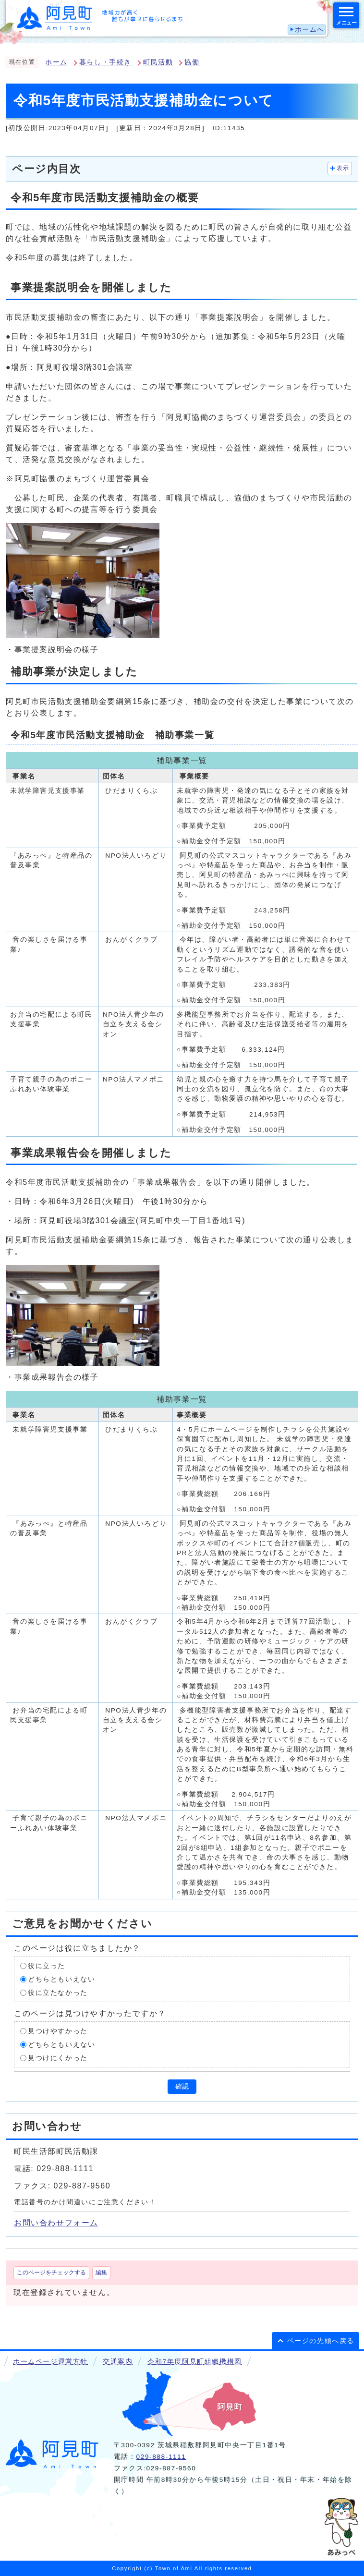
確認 (182, 2086)
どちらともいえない (61, 1979)
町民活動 (158, 62)
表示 (343, 168)
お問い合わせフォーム (56, 2223)
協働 (191, 62)
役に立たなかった (58, 1992)
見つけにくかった (58, 2058)
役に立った (46, 1965)
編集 (101, 2272)
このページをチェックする (51, 2272)
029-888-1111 (161, 2456)
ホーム (56, 62)
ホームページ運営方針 (50, 2361)
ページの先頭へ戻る (320, 2341)
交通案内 (118, 2361)
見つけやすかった (58, 2031)
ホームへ (310, 29)
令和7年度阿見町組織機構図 (194, 2361)
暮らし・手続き (105, 62)
